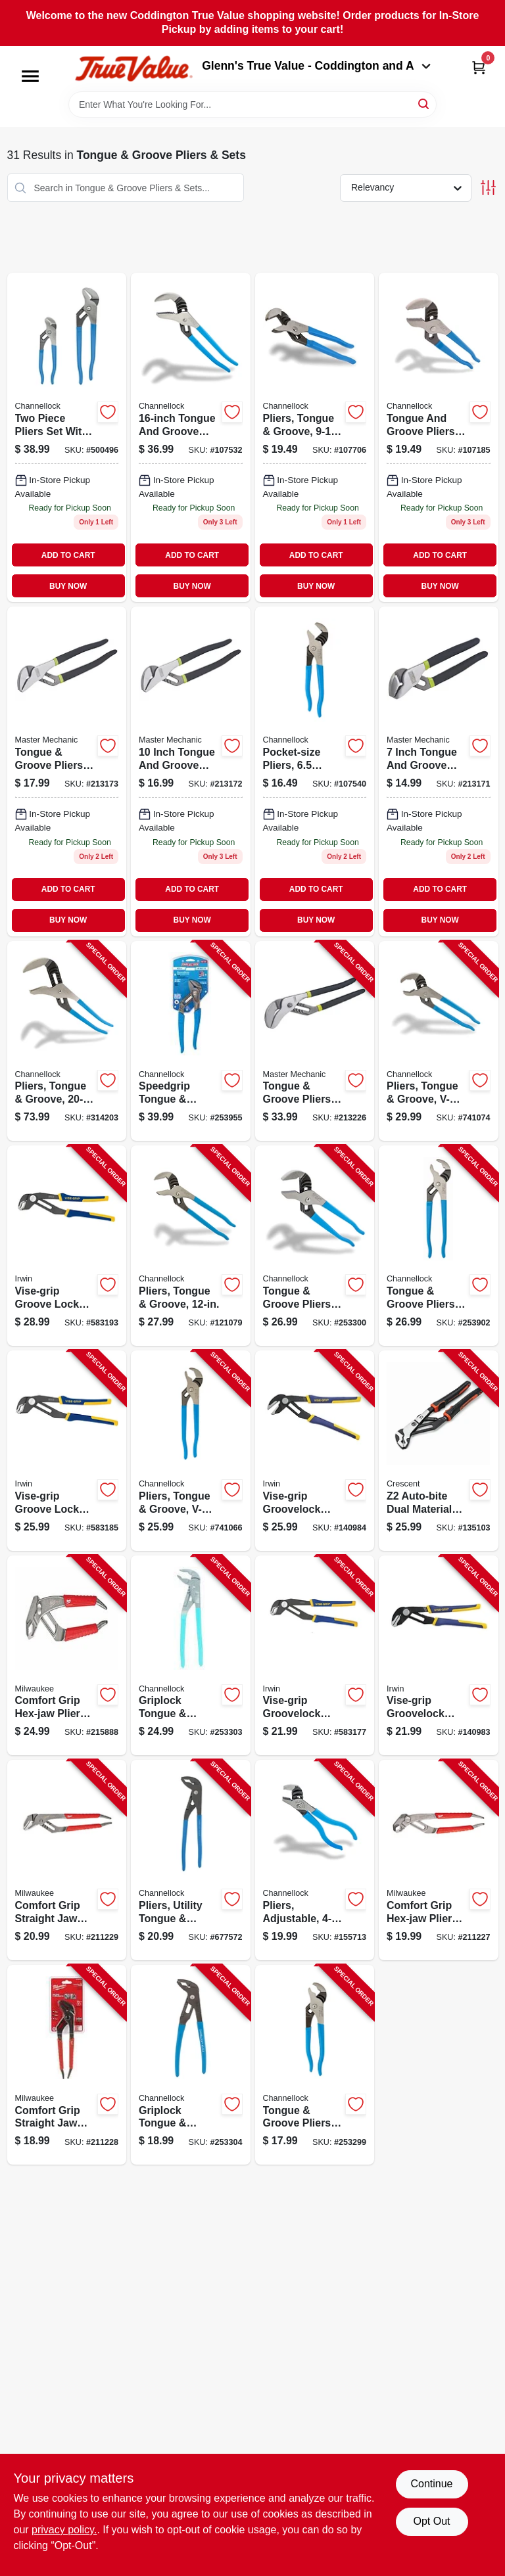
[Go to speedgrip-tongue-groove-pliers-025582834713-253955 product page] (191, 1041)
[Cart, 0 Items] (478, 67)
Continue (431, 2483)
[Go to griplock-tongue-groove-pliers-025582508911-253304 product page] (191, 2065)
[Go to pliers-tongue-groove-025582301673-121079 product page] (191, 1245)
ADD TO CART (68, 555)
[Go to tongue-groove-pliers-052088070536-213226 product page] (315, 1041)
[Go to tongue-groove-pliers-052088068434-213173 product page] (67, 771)
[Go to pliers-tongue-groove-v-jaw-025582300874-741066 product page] (191, 1450)
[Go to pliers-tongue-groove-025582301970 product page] (191, 437)
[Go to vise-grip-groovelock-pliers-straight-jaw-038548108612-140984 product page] (315, 1450)
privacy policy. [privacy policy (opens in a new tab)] (64, 2529)
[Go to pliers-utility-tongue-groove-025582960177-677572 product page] (191, 1860)
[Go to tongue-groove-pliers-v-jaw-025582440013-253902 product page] (438, 1245)
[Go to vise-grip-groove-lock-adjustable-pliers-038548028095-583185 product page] (67, 1450)
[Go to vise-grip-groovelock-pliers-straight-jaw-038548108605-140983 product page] (438, 1655)
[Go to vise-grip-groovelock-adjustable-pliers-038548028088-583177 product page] (315, 1655)
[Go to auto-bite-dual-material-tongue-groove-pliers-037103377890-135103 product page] (438, 1450)
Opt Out (431, 2521)
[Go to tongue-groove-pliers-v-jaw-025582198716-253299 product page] (315, 2065)
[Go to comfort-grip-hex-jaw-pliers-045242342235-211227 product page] (438, 1860)
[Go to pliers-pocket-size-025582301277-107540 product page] (315, 771)
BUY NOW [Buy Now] (68, 586)
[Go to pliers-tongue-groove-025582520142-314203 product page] (67, 1041)
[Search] (424, 103)
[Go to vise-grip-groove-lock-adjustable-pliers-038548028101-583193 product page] (67, 1245)
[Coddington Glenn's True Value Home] (133, 68)
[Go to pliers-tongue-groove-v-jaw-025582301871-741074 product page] (438, 1041)
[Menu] (30, 76)
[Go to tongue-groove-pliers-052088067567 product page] (438, 771)
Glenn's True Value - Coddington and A (316, 65)
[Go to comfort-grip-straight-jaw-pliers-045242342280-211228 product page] (67, 2065)
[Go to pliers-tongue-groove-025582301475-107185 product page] (438, 437)
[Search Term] (252, 104)
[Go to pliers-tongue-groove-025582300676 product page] (315, 437)
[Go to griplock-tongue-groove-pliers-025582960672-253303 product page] (191, 1655)
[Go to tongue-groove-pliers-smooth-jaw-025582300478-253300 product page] (315, 1245)
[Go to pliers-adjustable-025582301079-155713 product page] (315, 1860)
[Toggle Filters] (488, 187)
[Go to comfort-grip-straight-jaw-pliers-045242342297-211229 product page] (67, 1860)
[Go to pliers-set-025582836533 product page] (67, 437)
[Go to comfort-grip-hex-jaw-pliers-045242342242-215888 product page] (67, 1655)
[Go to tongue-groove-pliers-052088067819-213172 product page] (191, 771)
